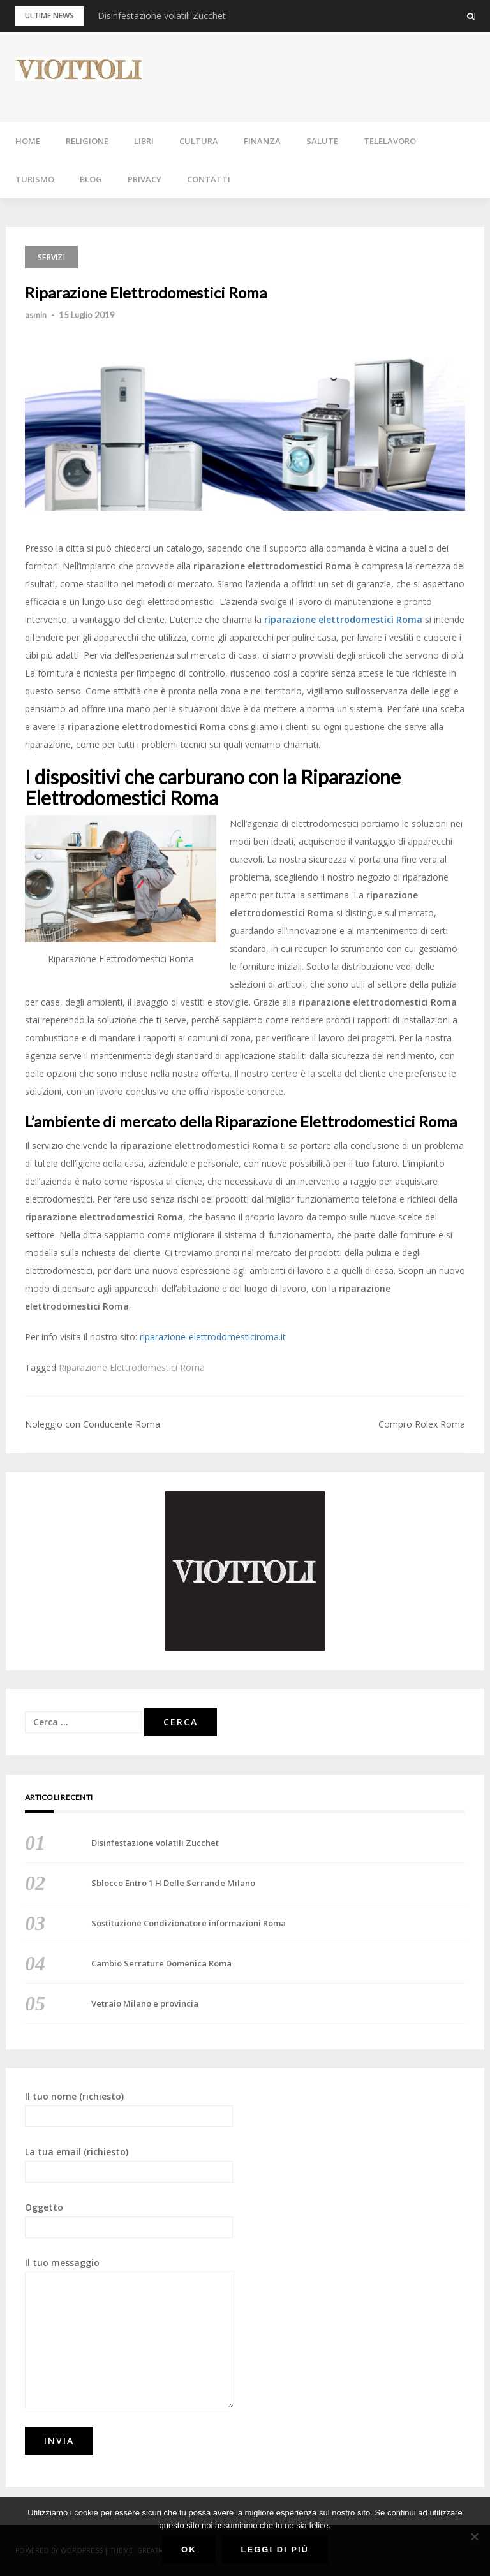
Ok (189, 2549)
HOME (27, 141)
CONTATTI (208, 179)
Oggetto (129, 2219)
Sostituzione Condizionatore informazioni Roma (188, 1923)
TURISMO (34, 179)
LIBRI (144, 141)
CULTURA (198, 141)
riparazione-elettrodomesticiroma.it (213, 1337)
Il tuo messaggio (129, 2332)
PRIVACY (144, 179)
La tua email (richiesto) (129, 2164)
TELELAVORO (390, 141)
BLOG (91, 179)
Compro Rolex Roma (421, 1424)
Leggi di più (275, 2549)
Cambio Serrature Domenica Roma (161, 1963)
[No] (474, 2536)
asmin (36, 315)
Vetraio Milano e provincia (144, 2003)
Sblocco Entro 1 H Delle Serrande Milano (173, 1883)
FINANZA (262, 141)
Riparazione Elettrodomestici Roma (132, 1367)
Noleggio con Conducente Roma (92, 1424)
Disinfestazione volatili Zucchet (162, 16)
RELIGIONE (87, 141)
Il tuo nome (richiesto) (129, 2108)
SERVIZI (51, 257)
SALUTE (322, 141)
